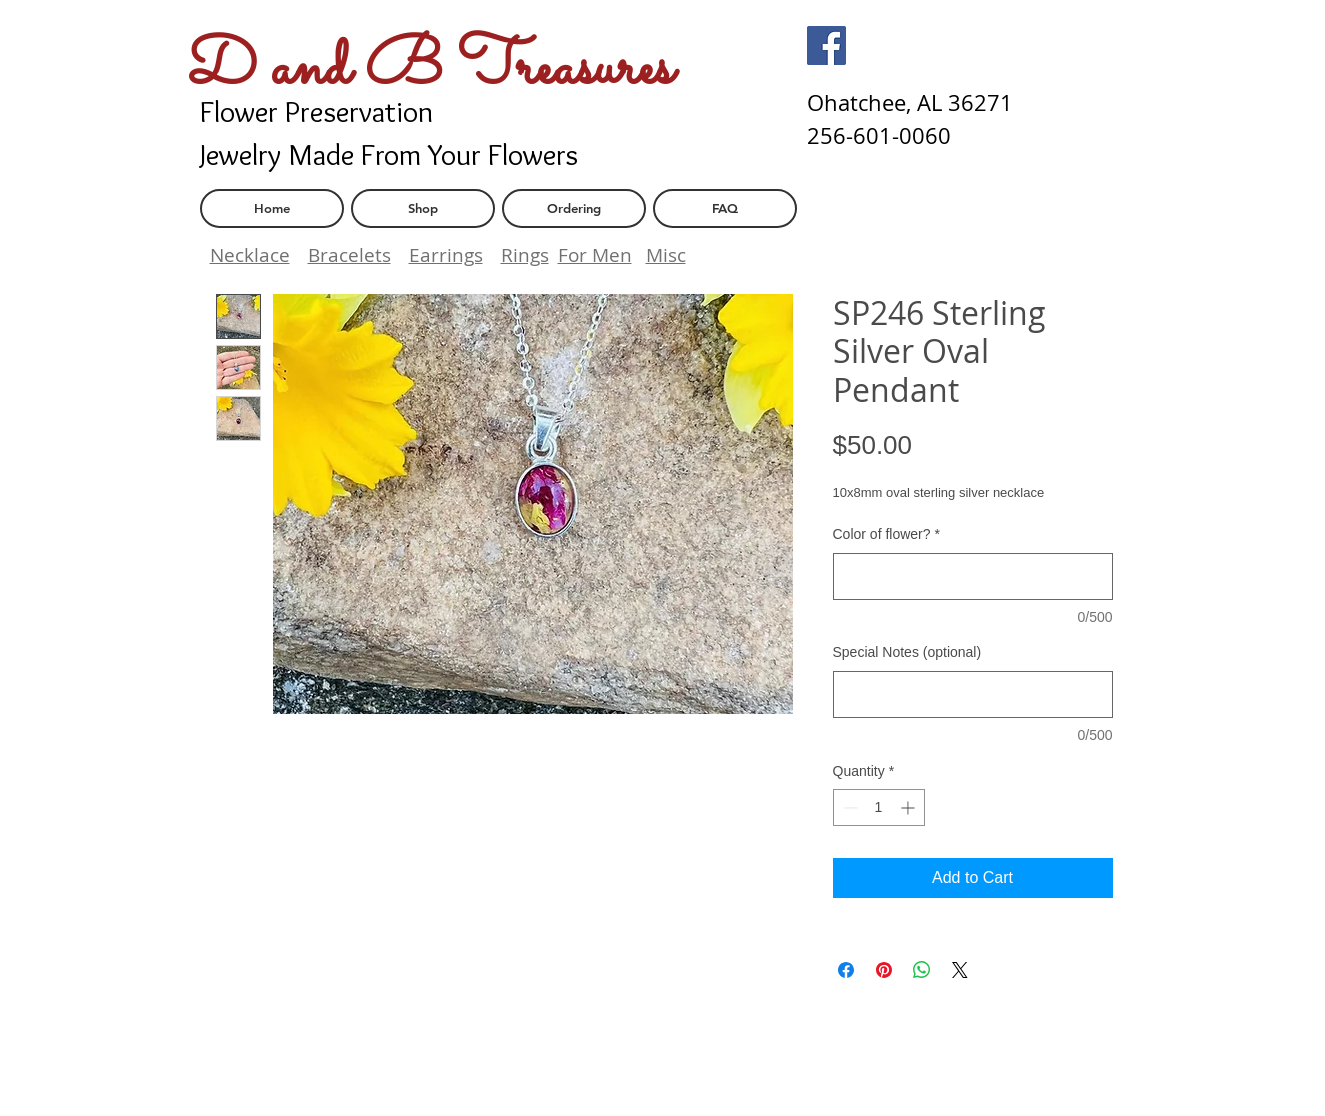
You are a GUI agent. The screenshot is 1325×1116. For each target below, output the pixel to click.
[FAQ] (725, 208)
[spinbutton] (879, 807)
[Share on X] (960, 970)
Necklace (250, 255)
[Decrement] (848, 807)
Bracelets (349, 255)
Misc (666, 255)
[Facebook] (826, 45)
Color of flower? (887, 534)
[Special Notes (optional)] (973, 694)
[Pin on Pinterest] (884, 970)
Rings (525, 255)
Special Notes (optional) (907, 652)
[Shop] (423, 208)
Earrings (446, 255)
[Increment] (909, 807)
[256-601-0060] (879, 136)
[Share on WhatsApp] (922, 970)
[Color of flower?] (973, 576)
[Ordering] (574, 208)
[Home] (272, 208)
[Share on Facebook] (846, 970)
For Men (595, 255)
